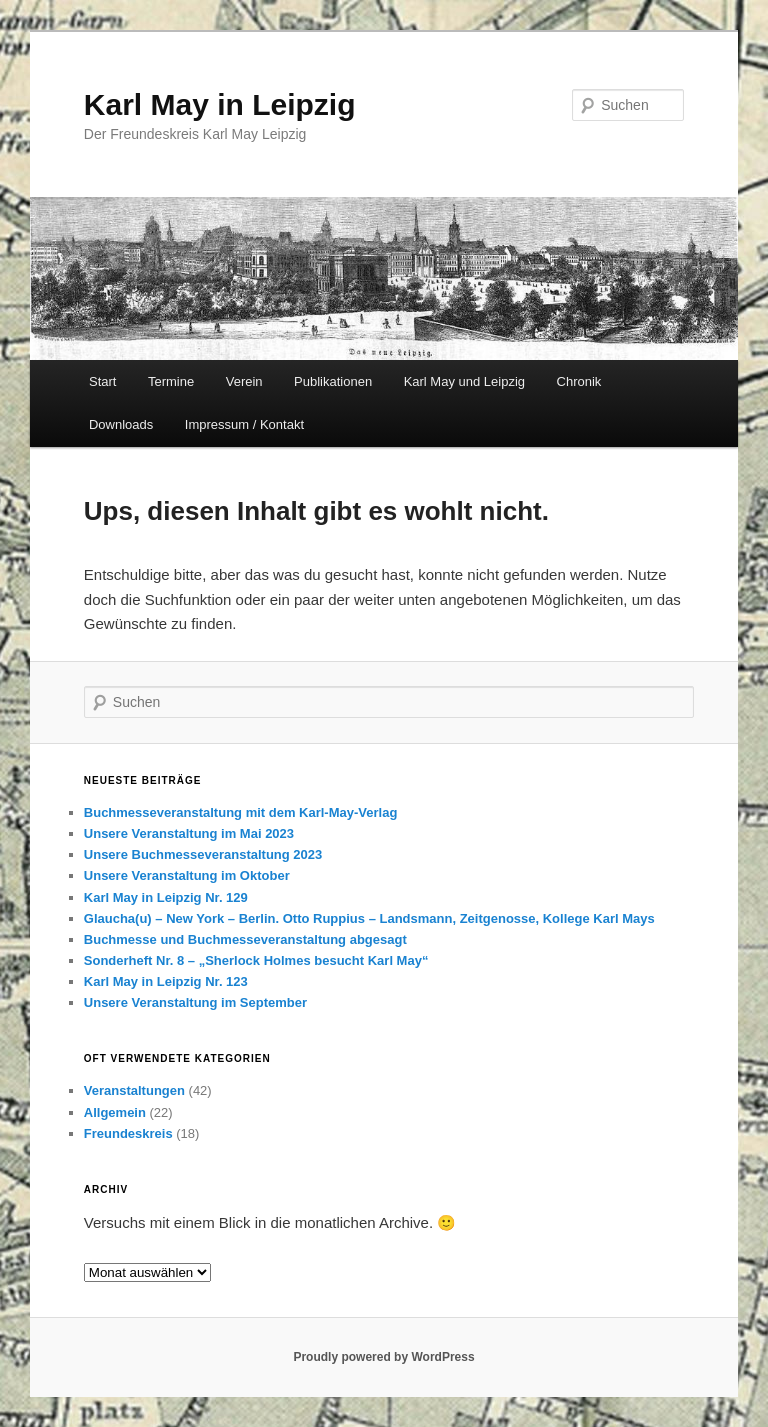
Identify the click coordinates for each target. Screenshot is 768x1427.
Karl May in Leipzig (220, 104)
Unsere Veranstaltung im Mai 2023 (189, 833)
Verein (244, 381)
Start (102, 381)
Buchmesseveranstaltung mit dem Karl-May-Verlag (241, 812)
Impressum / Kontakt (244, 424)
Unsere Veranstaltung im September (195, 1002)
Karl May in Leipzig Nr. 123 (166, 981)
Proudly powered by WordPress (383, 1357)
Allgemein (115, 1112)
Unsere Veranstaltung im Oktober (187, 875)
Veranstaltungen (134, 1090)
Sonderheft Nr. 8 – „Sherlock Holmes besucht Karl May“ (256, 960)
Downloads (121, 424)
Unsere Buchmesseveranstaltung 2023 (203, 854)
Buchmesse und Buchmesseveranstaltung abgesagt (245, 939)
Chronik (579, 381)
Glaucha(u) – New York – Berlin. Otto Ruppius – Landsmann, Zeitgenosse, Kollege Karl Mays (369, 918)
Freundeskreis (128, 1133)
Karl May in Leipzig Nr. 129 (166, 897)
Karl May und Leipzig (464, 381)
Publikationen (333, 381)
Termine (171, 381)
